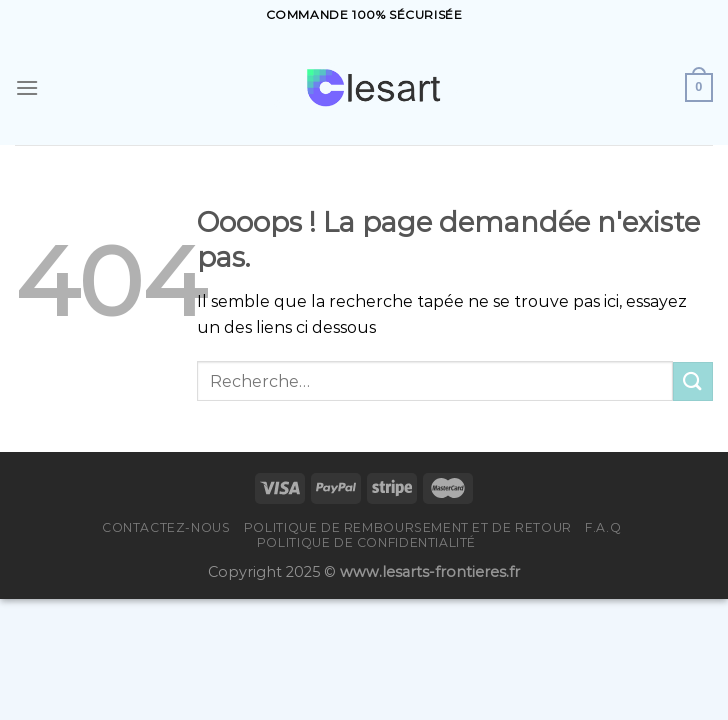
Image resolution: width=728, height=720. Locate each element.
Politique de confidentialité (366, 542)
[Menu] (27, 87)
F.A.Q (603, 527)
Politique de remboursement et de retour (408, 527)
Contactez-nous (166, 527)
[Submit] (693, 381)
